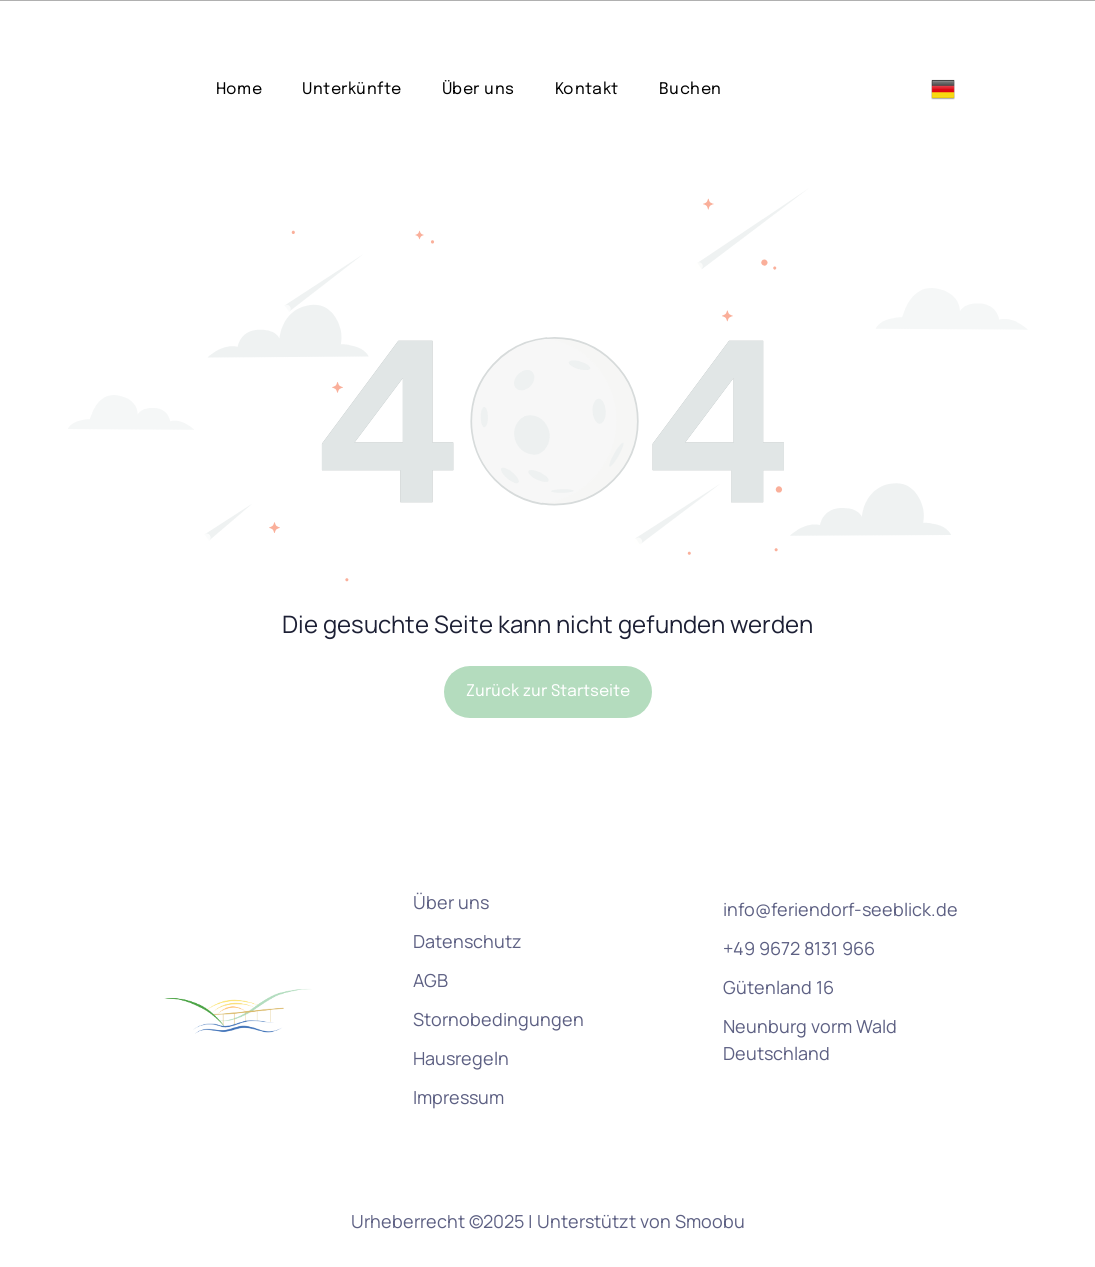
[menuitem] (239, 39)
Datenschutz (467, 891)
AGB (430, 930)
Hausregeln (461, 1008)
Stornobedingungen (498, 969)
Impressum (458, 1047)
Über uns (451, 852)
